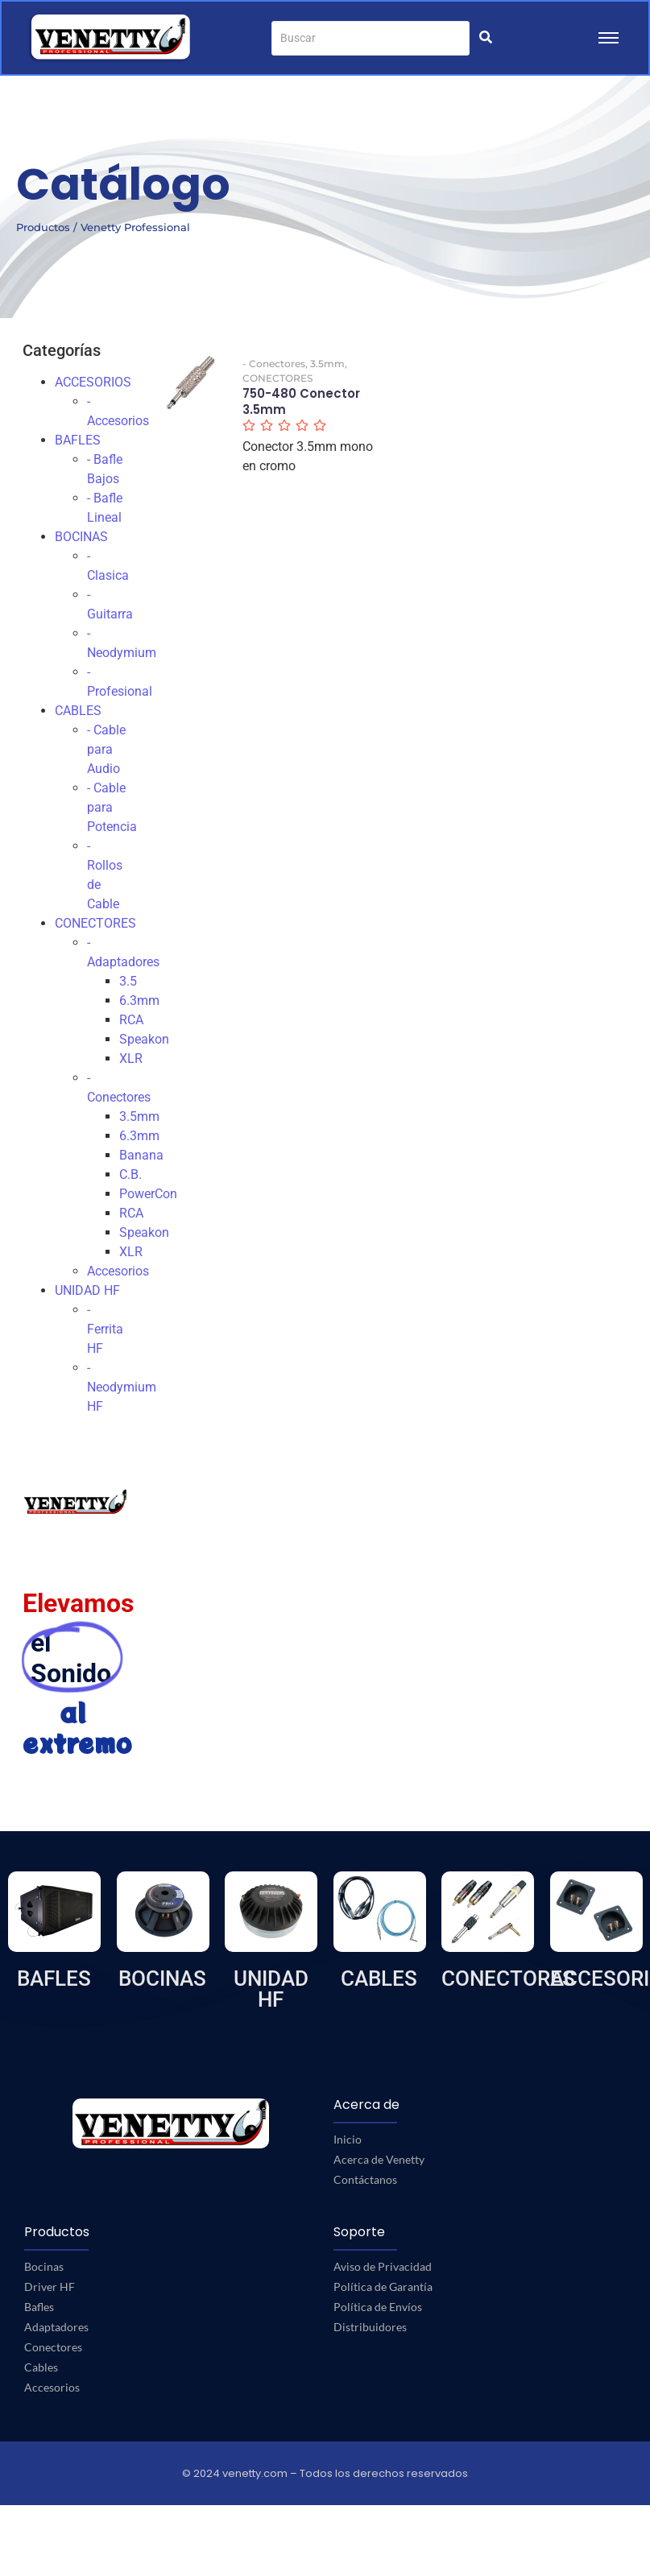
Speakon (144, 1039)
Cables (41, 2367)
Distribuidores (370, 2327)
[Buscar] (370, 38)
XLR (131, 1058)
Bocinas (44, 2266)
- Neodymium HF (121, 1387)
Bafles (39, 2306)
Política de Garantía (383, 2286)
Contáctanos (365, 2179)
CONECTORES (95, 923)
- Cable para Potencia (112, 807)
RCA (131, 1020)
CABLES (78, 710)
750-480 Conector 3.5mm (301, 401)
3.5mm (139, 1116)
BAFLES (78, 440)
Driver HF (49, 2286)
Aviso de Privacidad (382, 2266)
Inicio (347, 2139)
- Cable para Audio (106, 749)
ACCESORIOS (93, 382)
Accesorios (118, 1271)
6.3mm (139, 1000)
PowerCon (148, 1193)
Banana (141, 1155)
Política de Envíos (377, 2306)
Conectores (53, 2347)
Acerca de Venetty (378, 2159)
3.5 (128, 981)
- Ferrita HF (105, 1329)
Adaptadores (56, 2327)
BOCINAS (81, 536)
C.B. (130, 1174)
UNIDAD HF (87, 1290)
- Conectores (275, 364)
